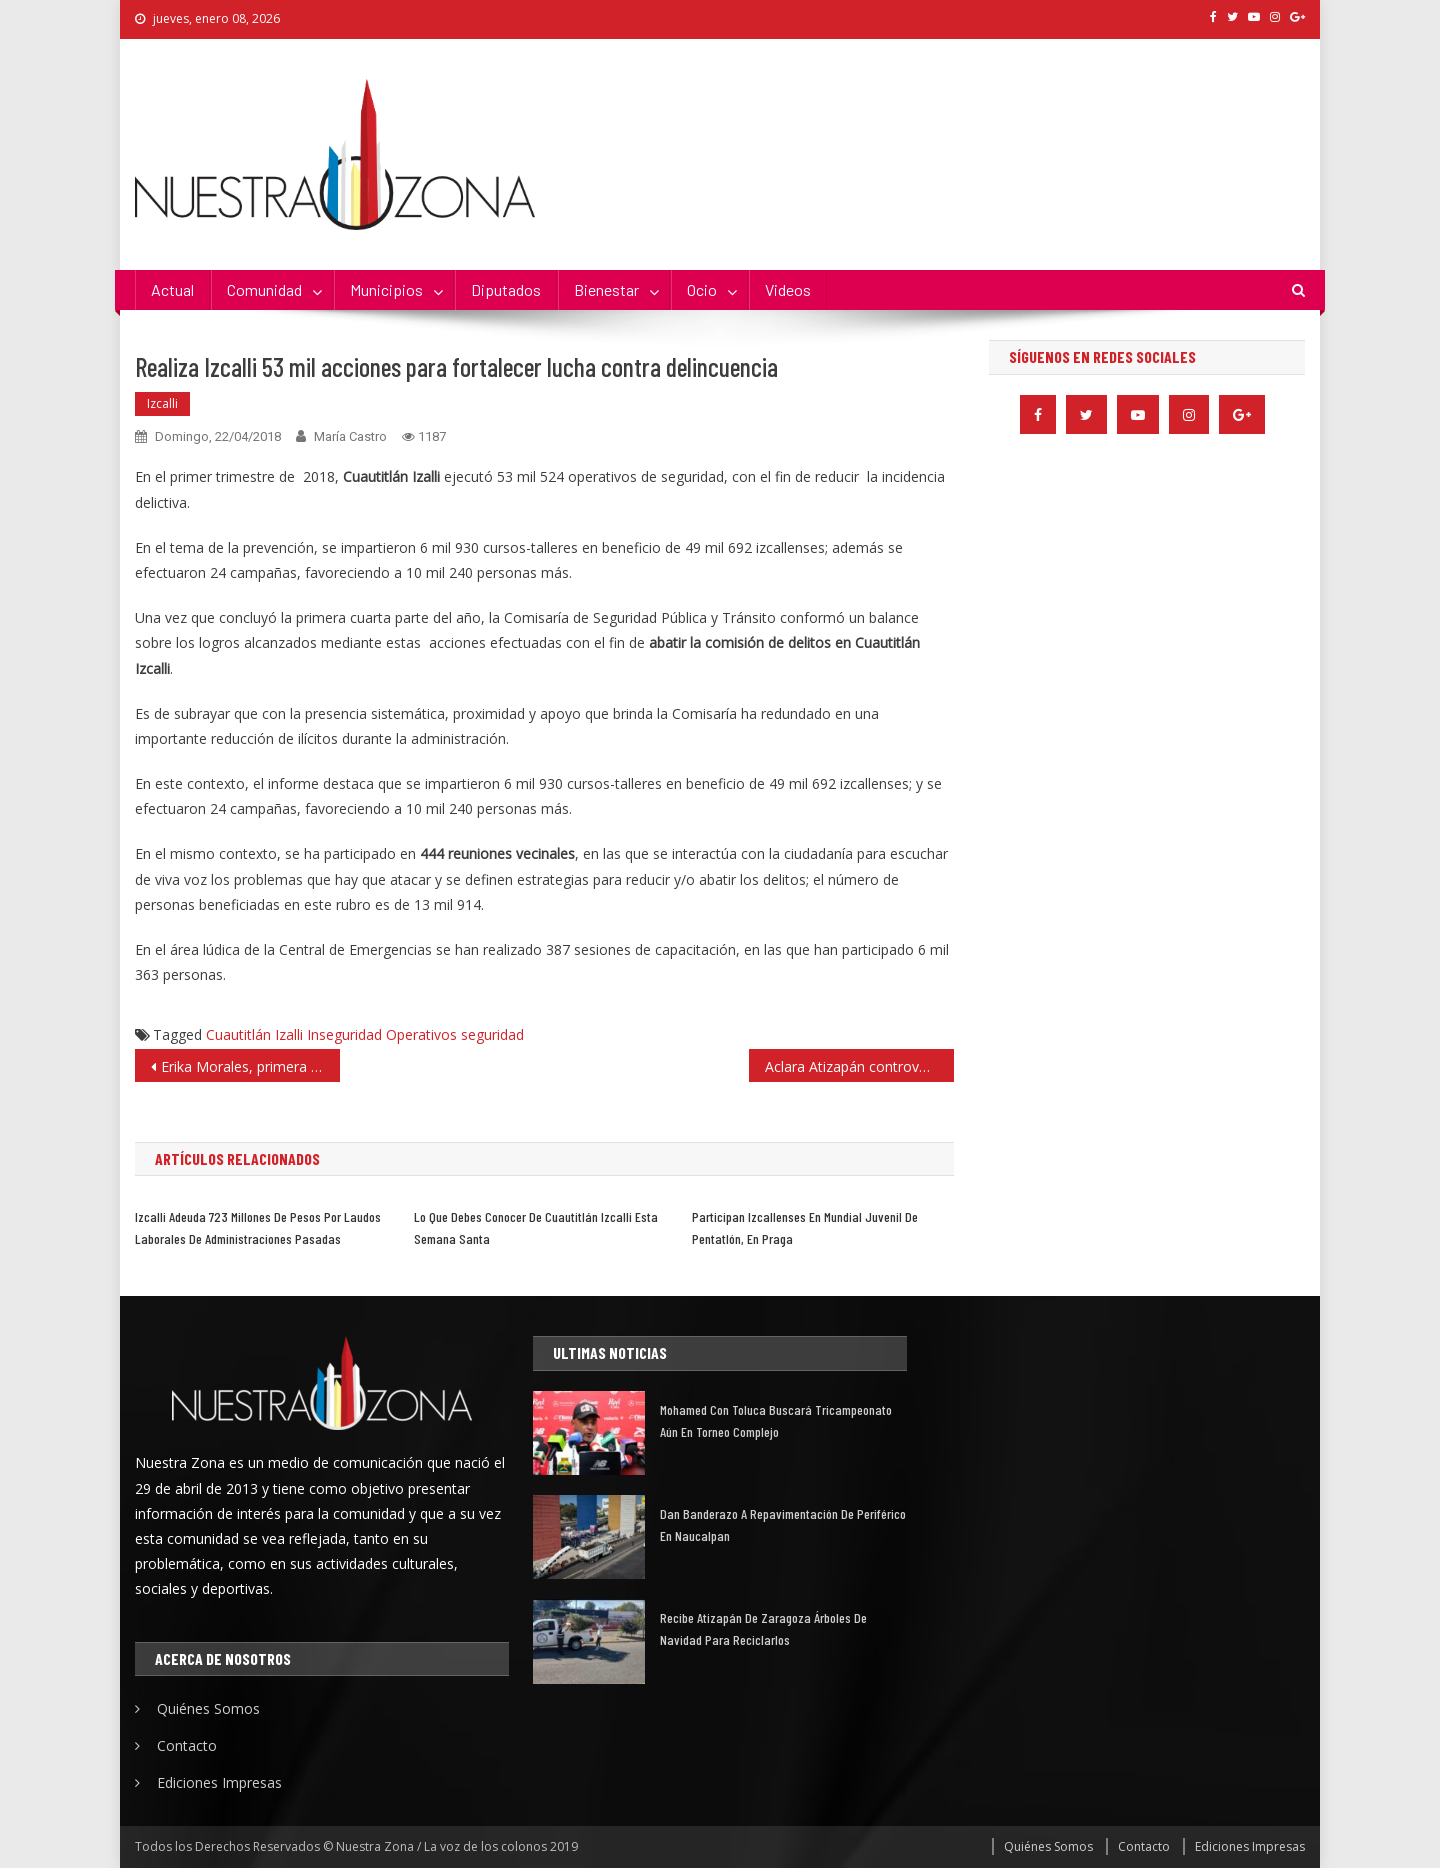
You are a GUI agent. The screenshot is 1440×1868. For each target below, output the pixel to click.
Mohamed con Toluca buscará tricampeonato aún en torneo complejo (776, 1420)
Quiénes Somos (208, 1708)
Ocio (702, 289)
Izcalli (162, 403)
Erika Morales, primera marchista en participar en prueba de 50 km (250, 1066)
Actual (172, 289)
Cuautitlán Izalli (254, 1034)
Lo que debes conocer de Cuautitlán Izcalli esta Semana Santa (536, 1227)
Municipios (386, 289)
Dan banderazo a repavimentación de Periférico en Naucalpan (783, 1524)
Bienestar (606, 289)
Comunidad (264, 289)
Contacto (187, 1745)
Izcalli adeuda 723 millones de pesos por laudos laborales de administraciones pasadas (258, 1227)
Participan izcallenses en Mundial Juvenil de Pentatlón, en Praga (805, 1227)
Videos (788, 289)
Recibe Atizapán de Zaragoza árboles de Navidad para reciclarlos (763, 1628)
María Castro (350, 436)
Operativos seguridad (455, 1034)
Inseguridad (344, 1034)
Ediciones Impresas (219, 1782)
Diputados (506, 289)
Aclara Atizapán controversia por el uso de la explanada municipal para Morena (859, 1066)
